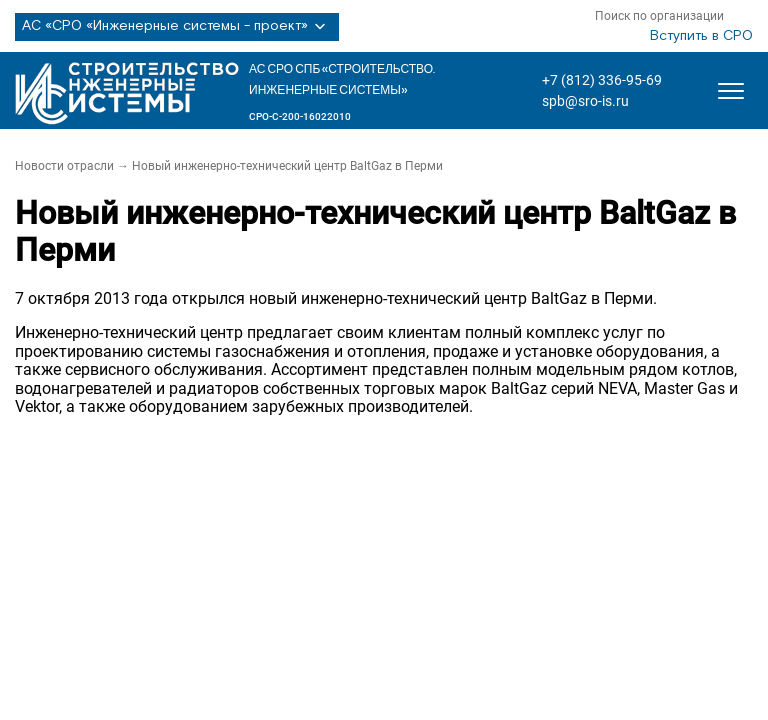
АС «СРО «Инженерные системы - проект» (177, 27)
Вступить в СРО (701, 36)
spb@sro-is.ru (585, 101)
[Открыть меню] (731, 91)
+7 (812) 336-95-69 (602, 80)
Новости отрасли (64, 166)
